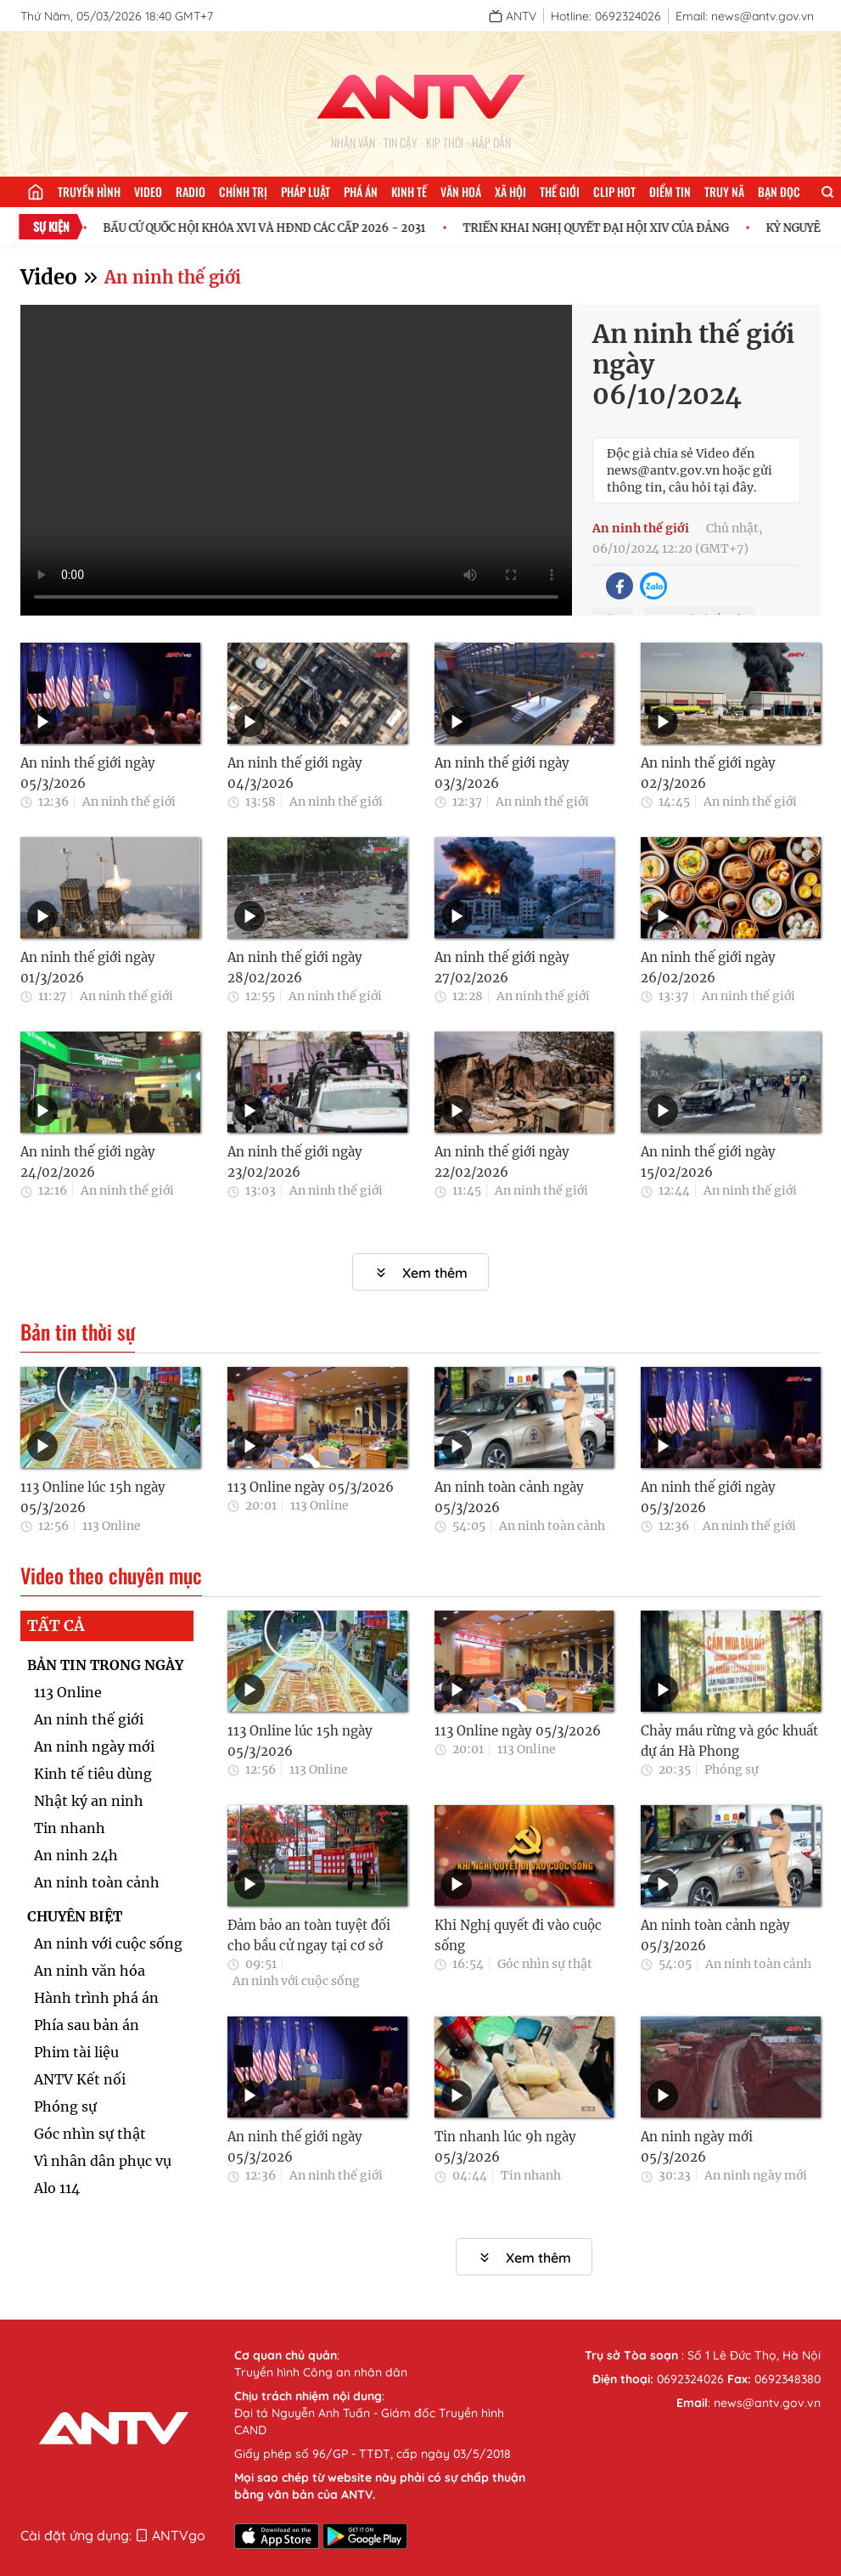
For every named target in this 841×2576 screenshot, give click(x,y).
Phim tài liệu (76, 2052)
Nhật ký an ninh (88, 1800)
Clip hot (614, 191)
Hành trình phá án (96, 1997)
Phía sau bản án (86, 2024)
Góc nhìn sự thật (90, 2133)
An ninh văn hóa (89, 1970)
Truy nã (724, 191)
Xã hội (510, 191)
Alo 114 (57, 2187)
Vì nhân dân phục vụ (102, 2160)
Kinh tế (409, 191)
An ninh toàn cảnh (552, 1525)
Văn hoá (460, 191)
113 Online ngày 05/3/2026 (310, 1487)
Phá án (361, 191)
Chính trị (243, 191)
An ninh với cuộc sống (108, 1943)
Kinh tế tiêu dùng (93, 1773)
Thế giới (560, 191)
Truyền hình (89, 191)
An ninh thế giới (172, 277)
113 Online (111, 1525)
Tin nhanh (69, 1828)
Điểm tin (670, 191)
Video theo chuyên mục (111, 1575)
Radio (190, 191)
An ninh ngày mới (94, 1746)
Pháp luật (305, 191)
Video (148, 191)
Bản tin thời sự (77, 1332)
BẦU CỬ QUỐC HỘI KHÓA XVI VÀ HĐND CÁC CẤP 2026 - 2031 (275, 227)
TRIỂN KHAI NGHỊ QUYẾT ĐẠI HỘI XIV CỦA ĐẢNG (606, 227)
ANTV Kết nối (80, 2079)
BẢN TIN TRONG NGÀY (105, 1664)
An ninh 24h (76, 1855)
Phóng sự (65, 2106)
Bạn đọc (779, 191)
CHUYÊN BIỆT (74, 1916)
